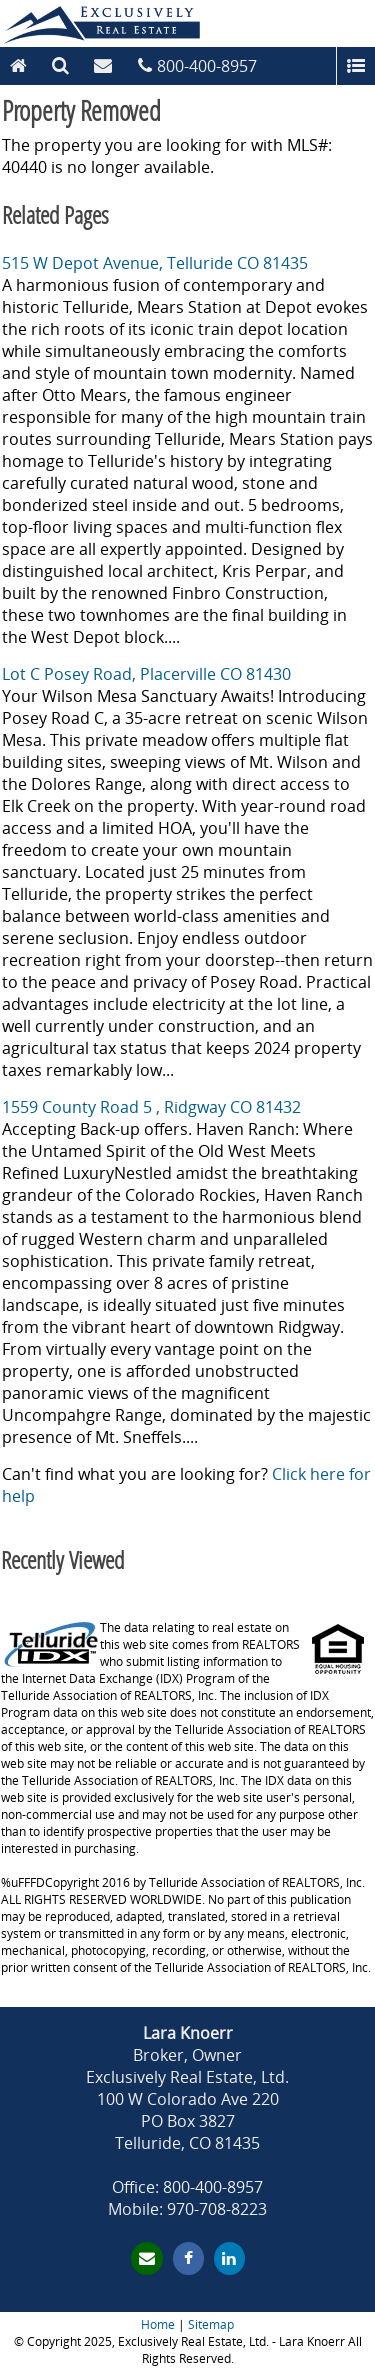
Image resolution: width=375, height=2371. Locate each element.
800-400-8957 (207, 66)
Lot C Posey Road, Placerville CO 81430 (146, 674)
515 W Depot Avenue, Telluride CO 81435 (155, 263)
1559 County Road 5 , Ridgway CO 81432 (151, 1107)
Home (158, 2324)
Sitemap (211, 2324)
